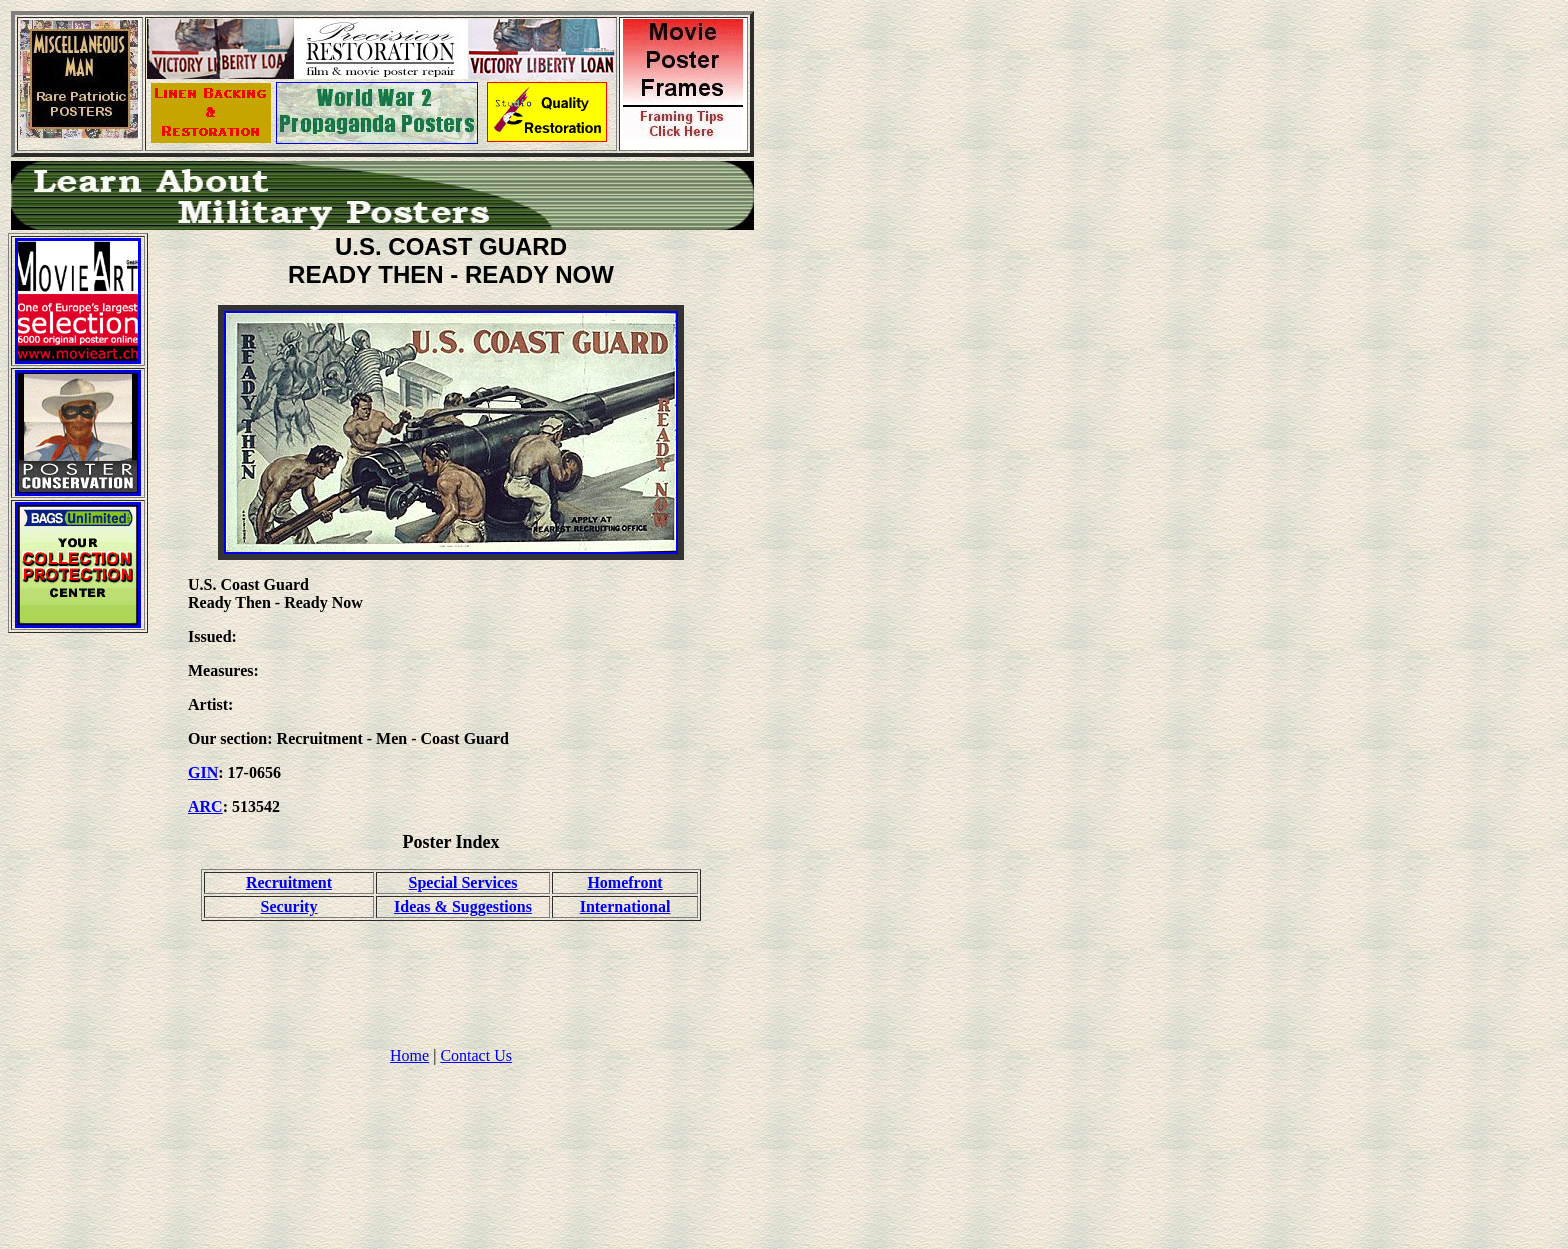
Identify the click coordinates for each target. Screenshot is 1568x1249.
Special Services (463, 882)
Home (409, 1055)
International (625, 906)
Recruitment (289, 882)
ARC (205, 806)
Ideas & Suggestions (463, 906)
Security (289, 906)
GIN (203, 772)
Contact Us (476, 1055)
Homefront (624, 882)
